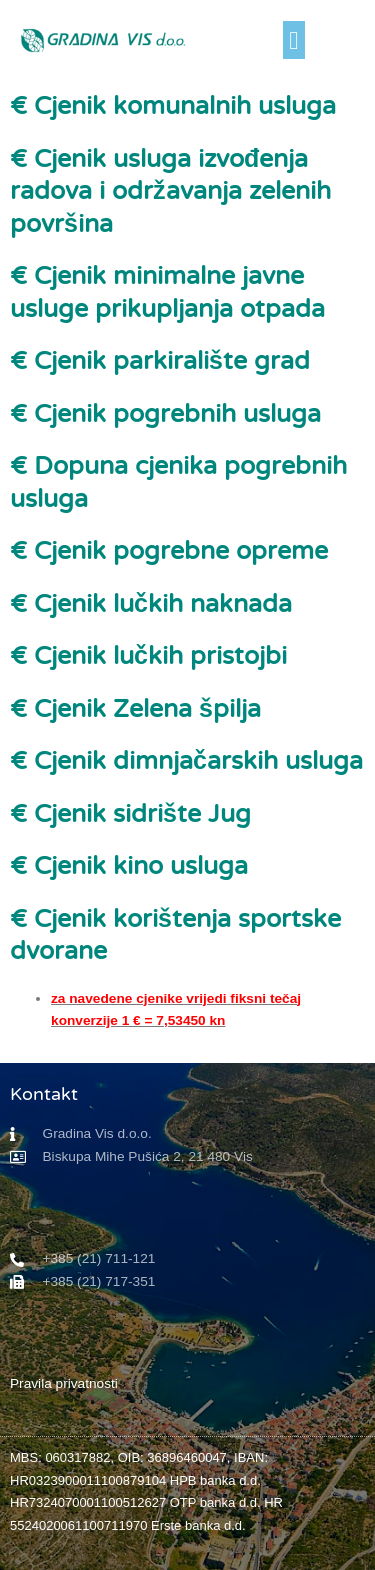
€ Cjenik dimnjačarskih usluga (186, 761)
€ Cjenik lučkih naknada (151, 604)
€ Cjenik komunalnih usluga (173, 106)
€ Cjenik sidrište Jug (130, 814)
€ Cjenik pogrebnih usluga (165, 414)
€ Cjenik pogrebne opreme (169, 551)
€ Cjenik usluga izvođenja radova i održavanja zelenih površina (170, 191)
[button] (294, 40)
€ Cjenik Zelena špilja (135, 709)
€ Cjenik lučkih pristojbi (148, 656)
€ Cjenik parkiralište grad (160, 361)
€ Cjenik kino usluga (129, 866)
